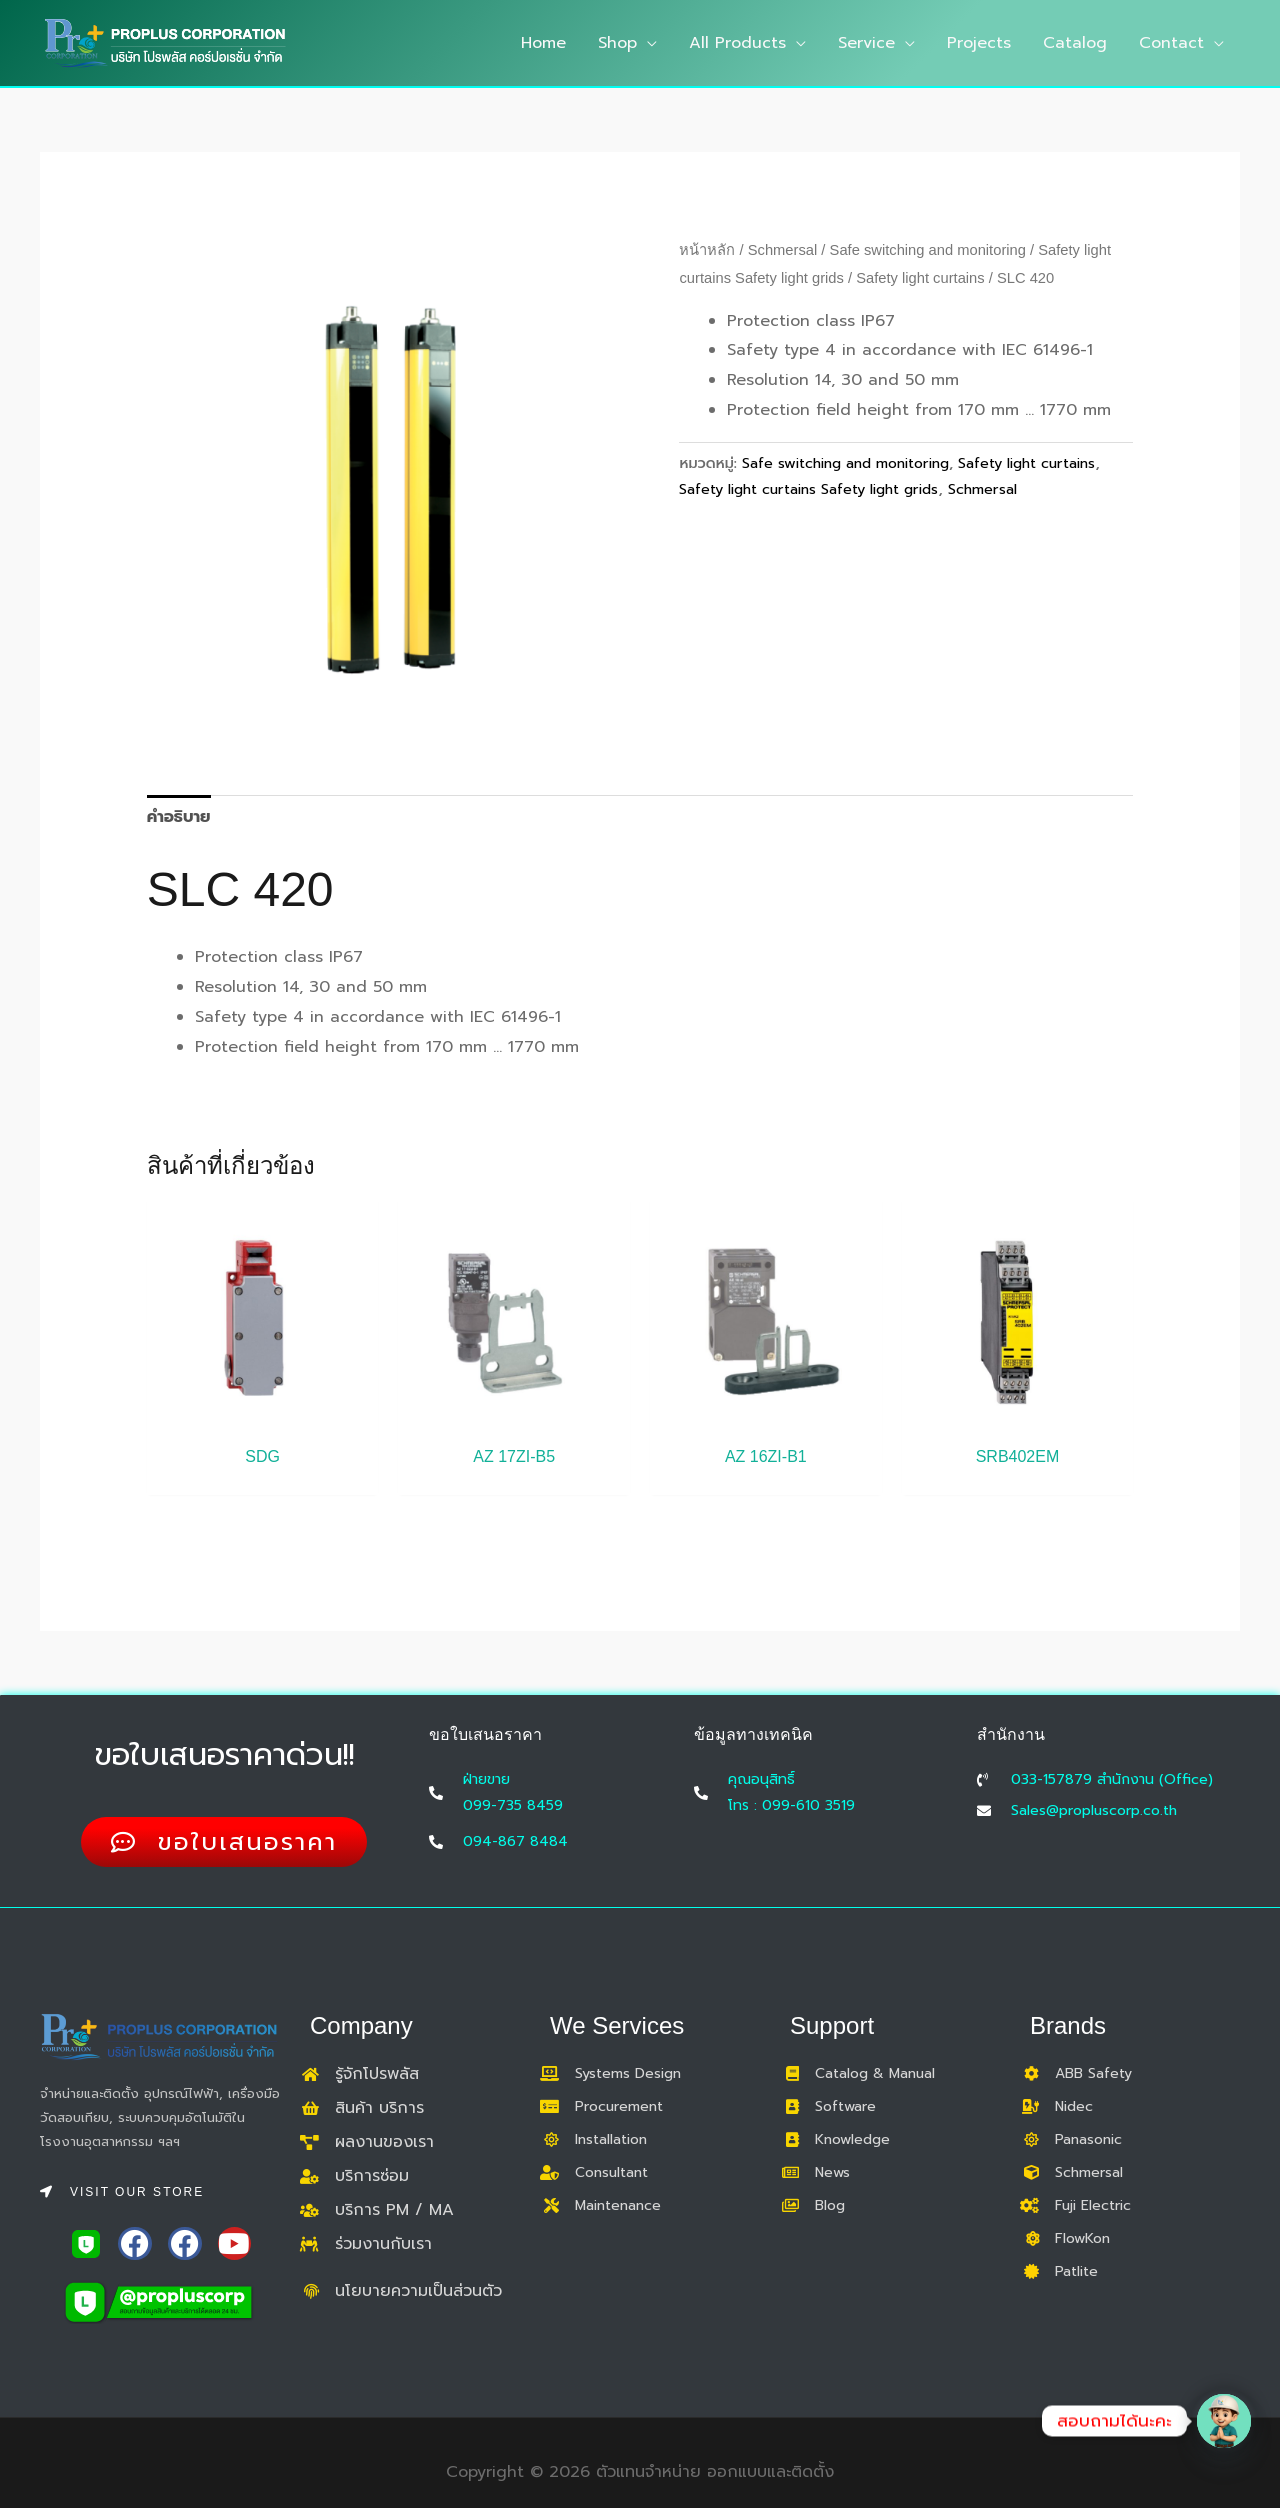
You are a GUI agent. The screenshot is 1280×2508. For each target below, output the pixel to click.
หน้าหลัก (707, 250)
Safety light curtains (920, 278)
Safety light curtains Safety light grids (808, 489)
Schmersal (783, 250)
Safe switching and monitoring (928, 250)
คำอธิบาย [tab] (179, 817)
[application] (647, 43)
